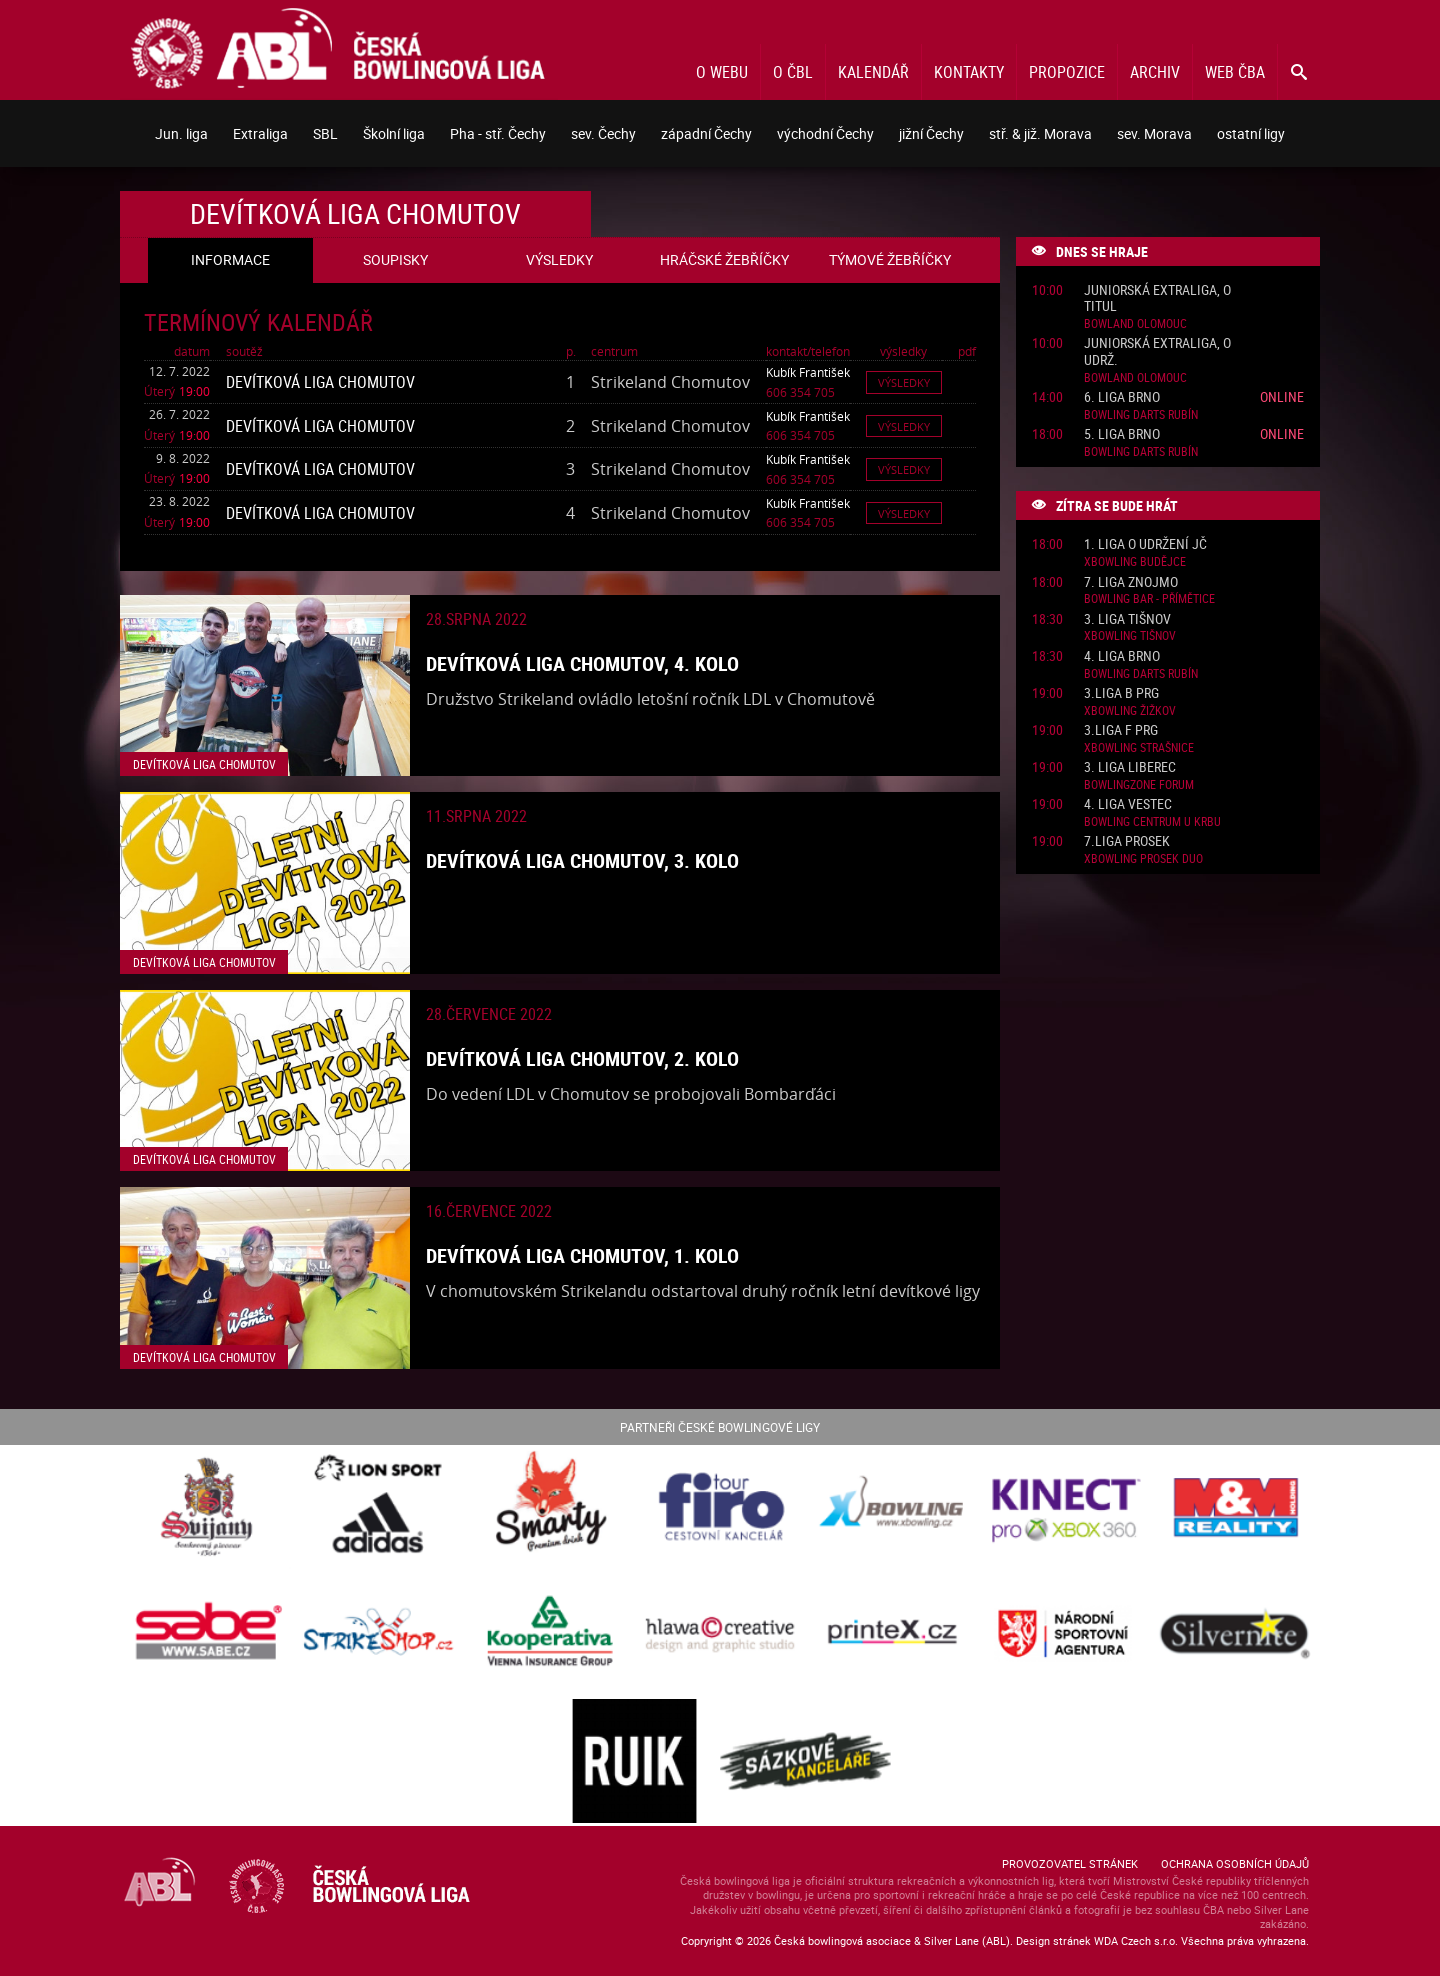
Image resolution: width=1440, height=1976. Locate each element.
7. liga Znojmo (1131, 582)
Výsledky (904, 382)
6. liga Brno (1122, 397)
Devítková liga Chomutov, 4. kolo (582, 663)
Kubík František (808, 372)
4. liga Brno (1122, 656)
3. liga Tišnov (1127, 619)
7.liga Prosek (1127, 841)
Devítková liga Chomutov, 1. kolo (582, 1255)
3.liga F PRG (1121, 730)
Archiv (1155, 72)
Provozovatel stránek (1070, 1863)
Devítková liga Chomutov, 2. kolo (582, 1058)
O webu (722, 72)
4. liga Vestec (1128, 804)
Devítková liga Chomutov (320, 382)
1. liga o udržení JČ (1145, 544)
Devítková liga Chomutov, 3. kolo (582, 860)
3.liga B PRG (1121, 693)
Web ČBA (1235, 72)
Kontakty (969, 72)
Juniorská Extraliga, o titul (1157, 299)
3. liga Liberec (1130, 767)
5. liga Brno (1122, 434)
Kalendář (873, 72)
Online (1282, 396)
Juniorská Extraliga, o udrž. (1157, 352)
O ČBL (793, 72)
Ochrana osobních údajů (1235, 1863)
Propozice (1067, 72)
